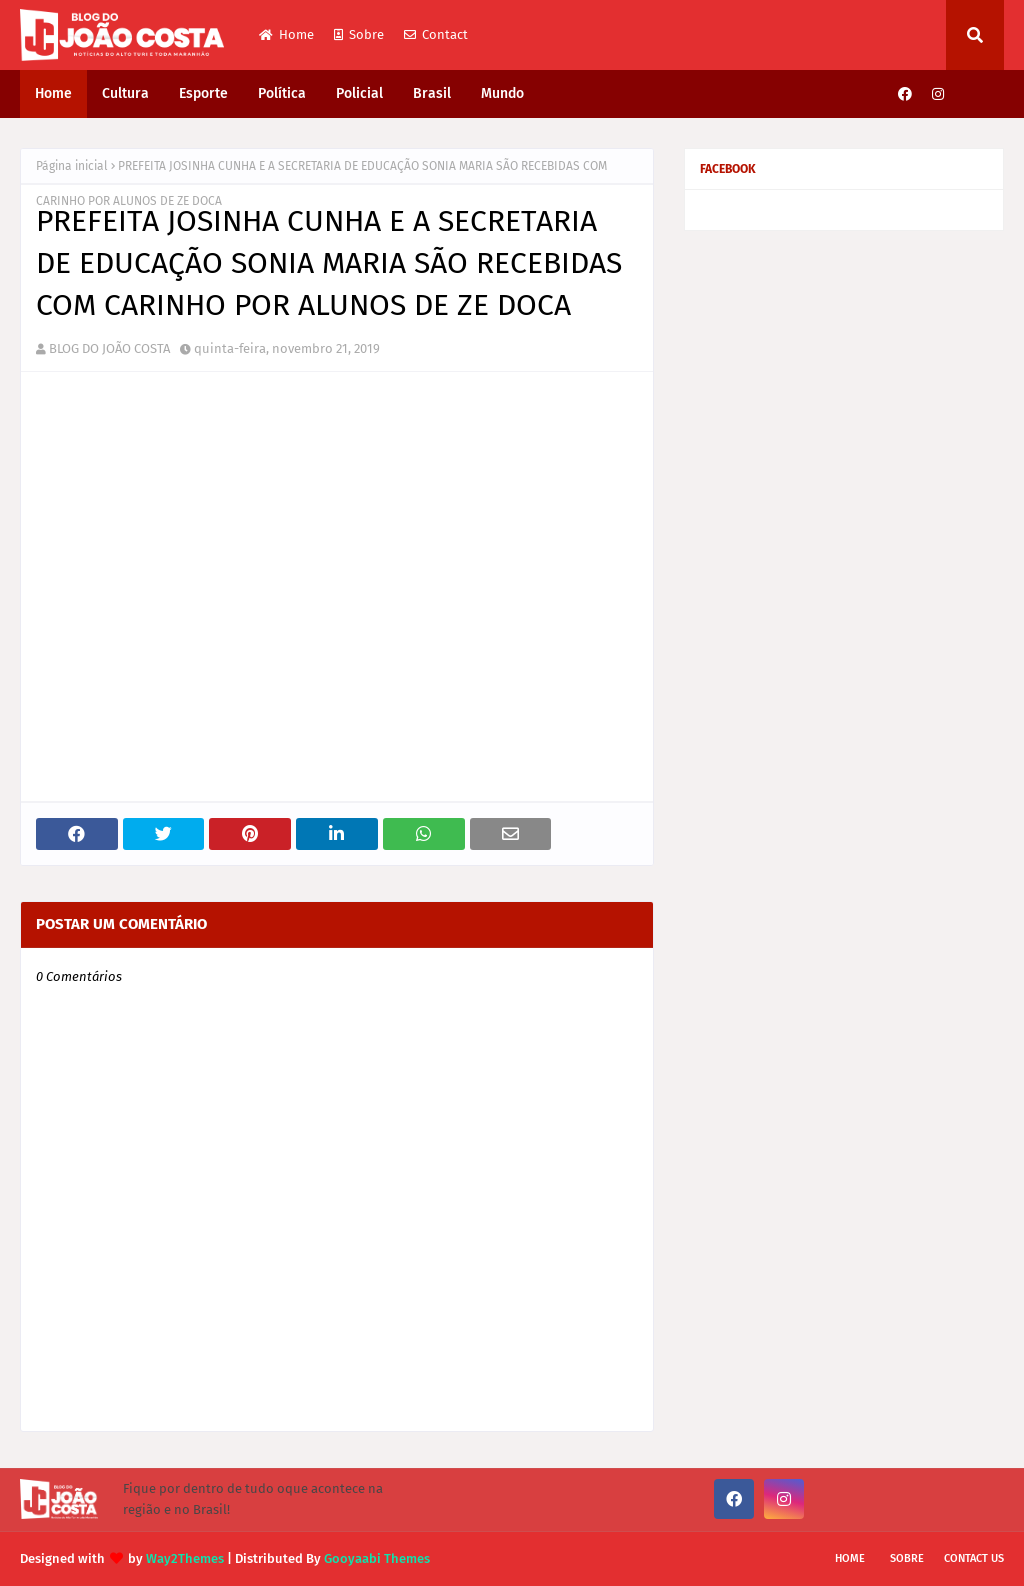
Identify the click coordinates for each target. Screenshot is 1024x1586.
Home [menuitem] (53, 93)
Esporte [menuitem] (203, 93)
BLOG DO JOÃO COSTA (109, 348)
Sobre (359, 34)
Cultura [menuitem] (125, 93)
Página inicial (72, 166)
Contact (436, 34)
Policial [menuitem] (359, 93)
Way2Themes (185, 1558)
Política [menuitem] (282, 93)
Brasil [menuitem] (432, 93)
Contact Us (974, 1558)
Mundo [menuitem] (502, 93)
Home (286, 34)
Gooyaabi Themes (377, 1558)
